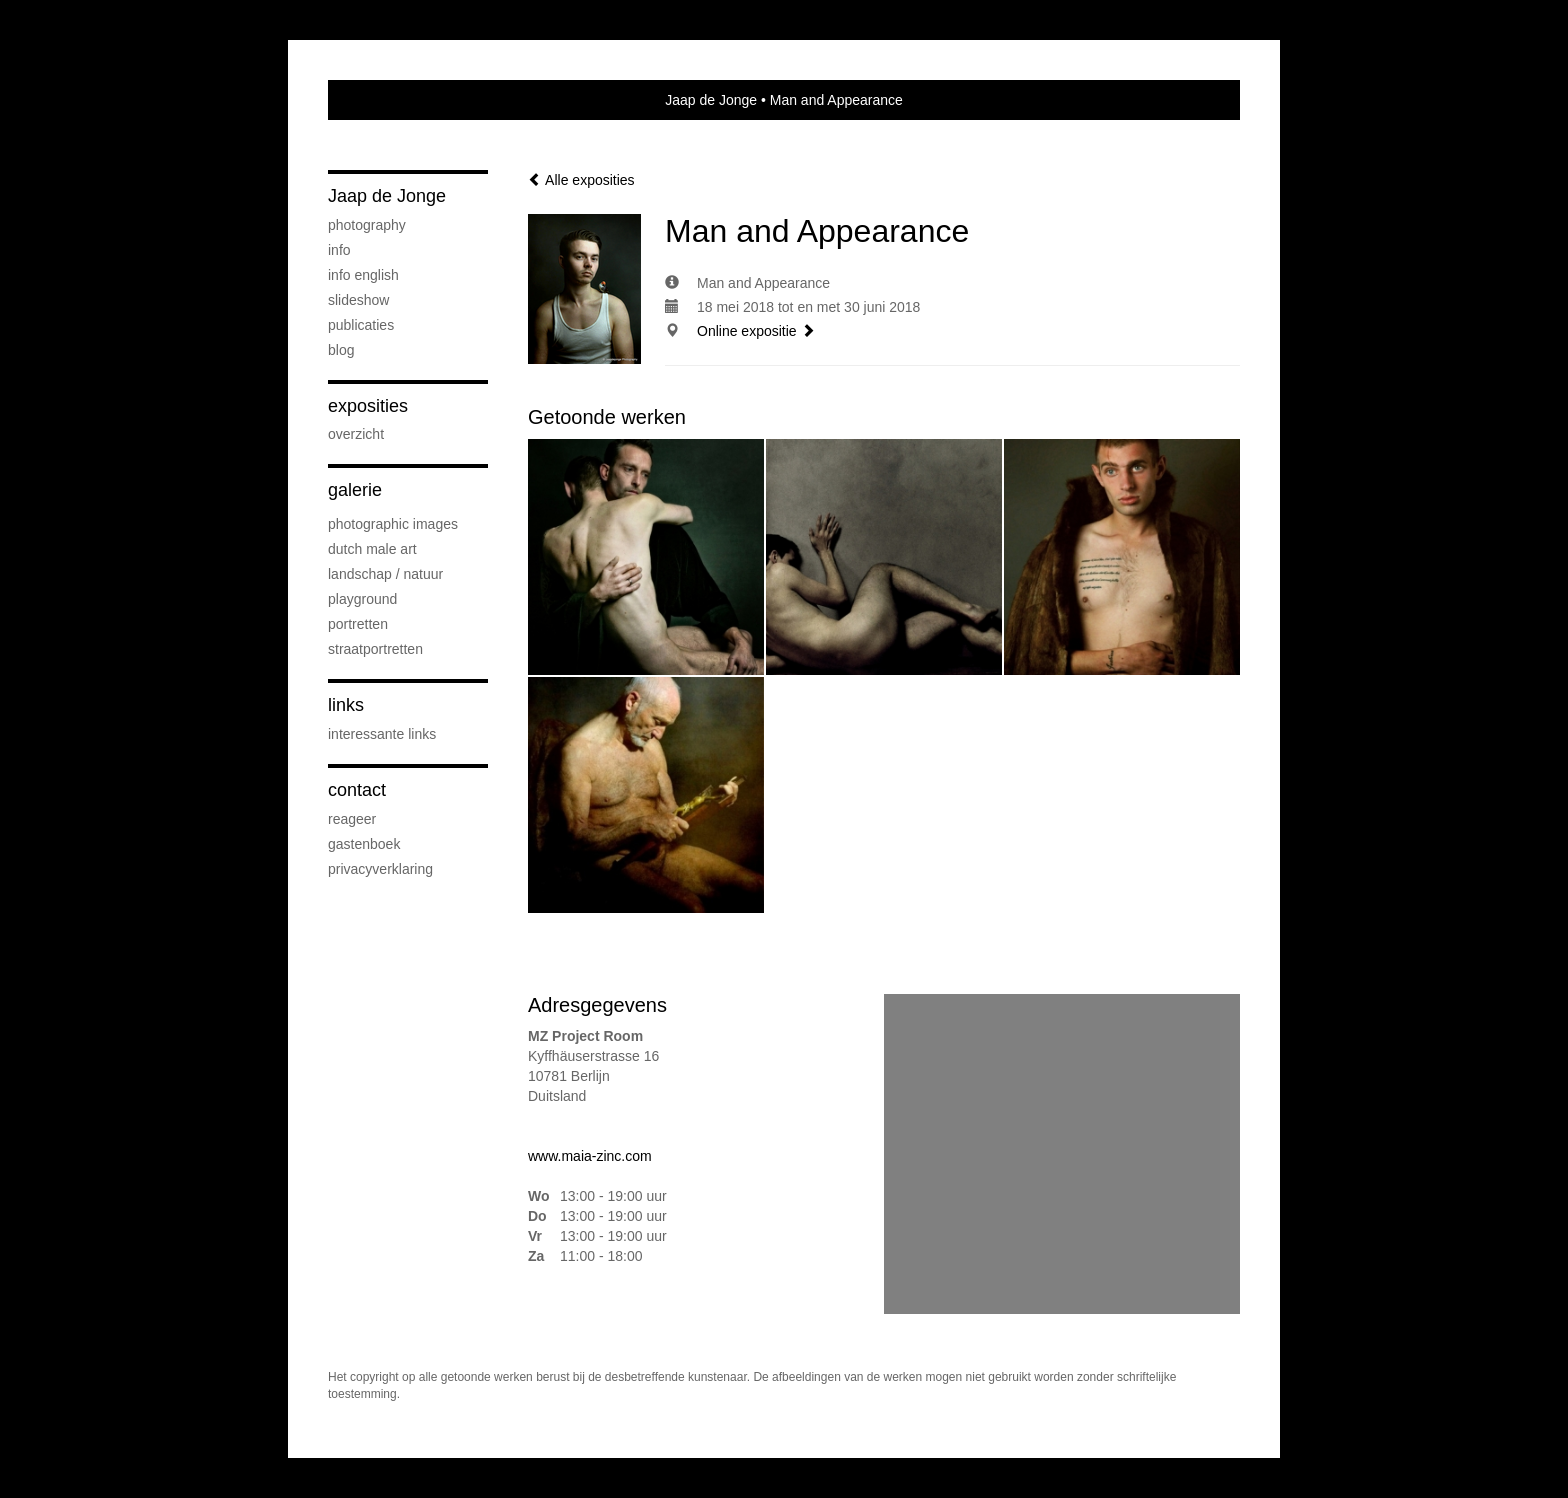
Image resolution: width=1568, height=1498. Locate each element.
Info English (363, 275)
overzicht (356, 434)
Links (346, 705)
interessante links (382, 734)
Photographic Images (393, 524)
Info (339, 250)
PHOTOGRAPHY (367, 225)
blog (341, 350)
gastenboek (364, 844)
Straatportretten (375, 649)
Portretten (358, 624)
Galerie (355, 490)
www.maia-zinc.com (590, 1156)
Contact (357, 790)
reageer (352, 819)
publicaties (361, 325)
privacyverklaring (380, 869)
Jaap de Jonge (711, 100)
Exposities (368, 406)
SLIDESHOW (358, 300)
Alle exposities (581, 180)
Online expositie (756, 331)
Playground (362, 599)
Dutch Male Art (372, 549)
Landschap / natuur (385, 574)
